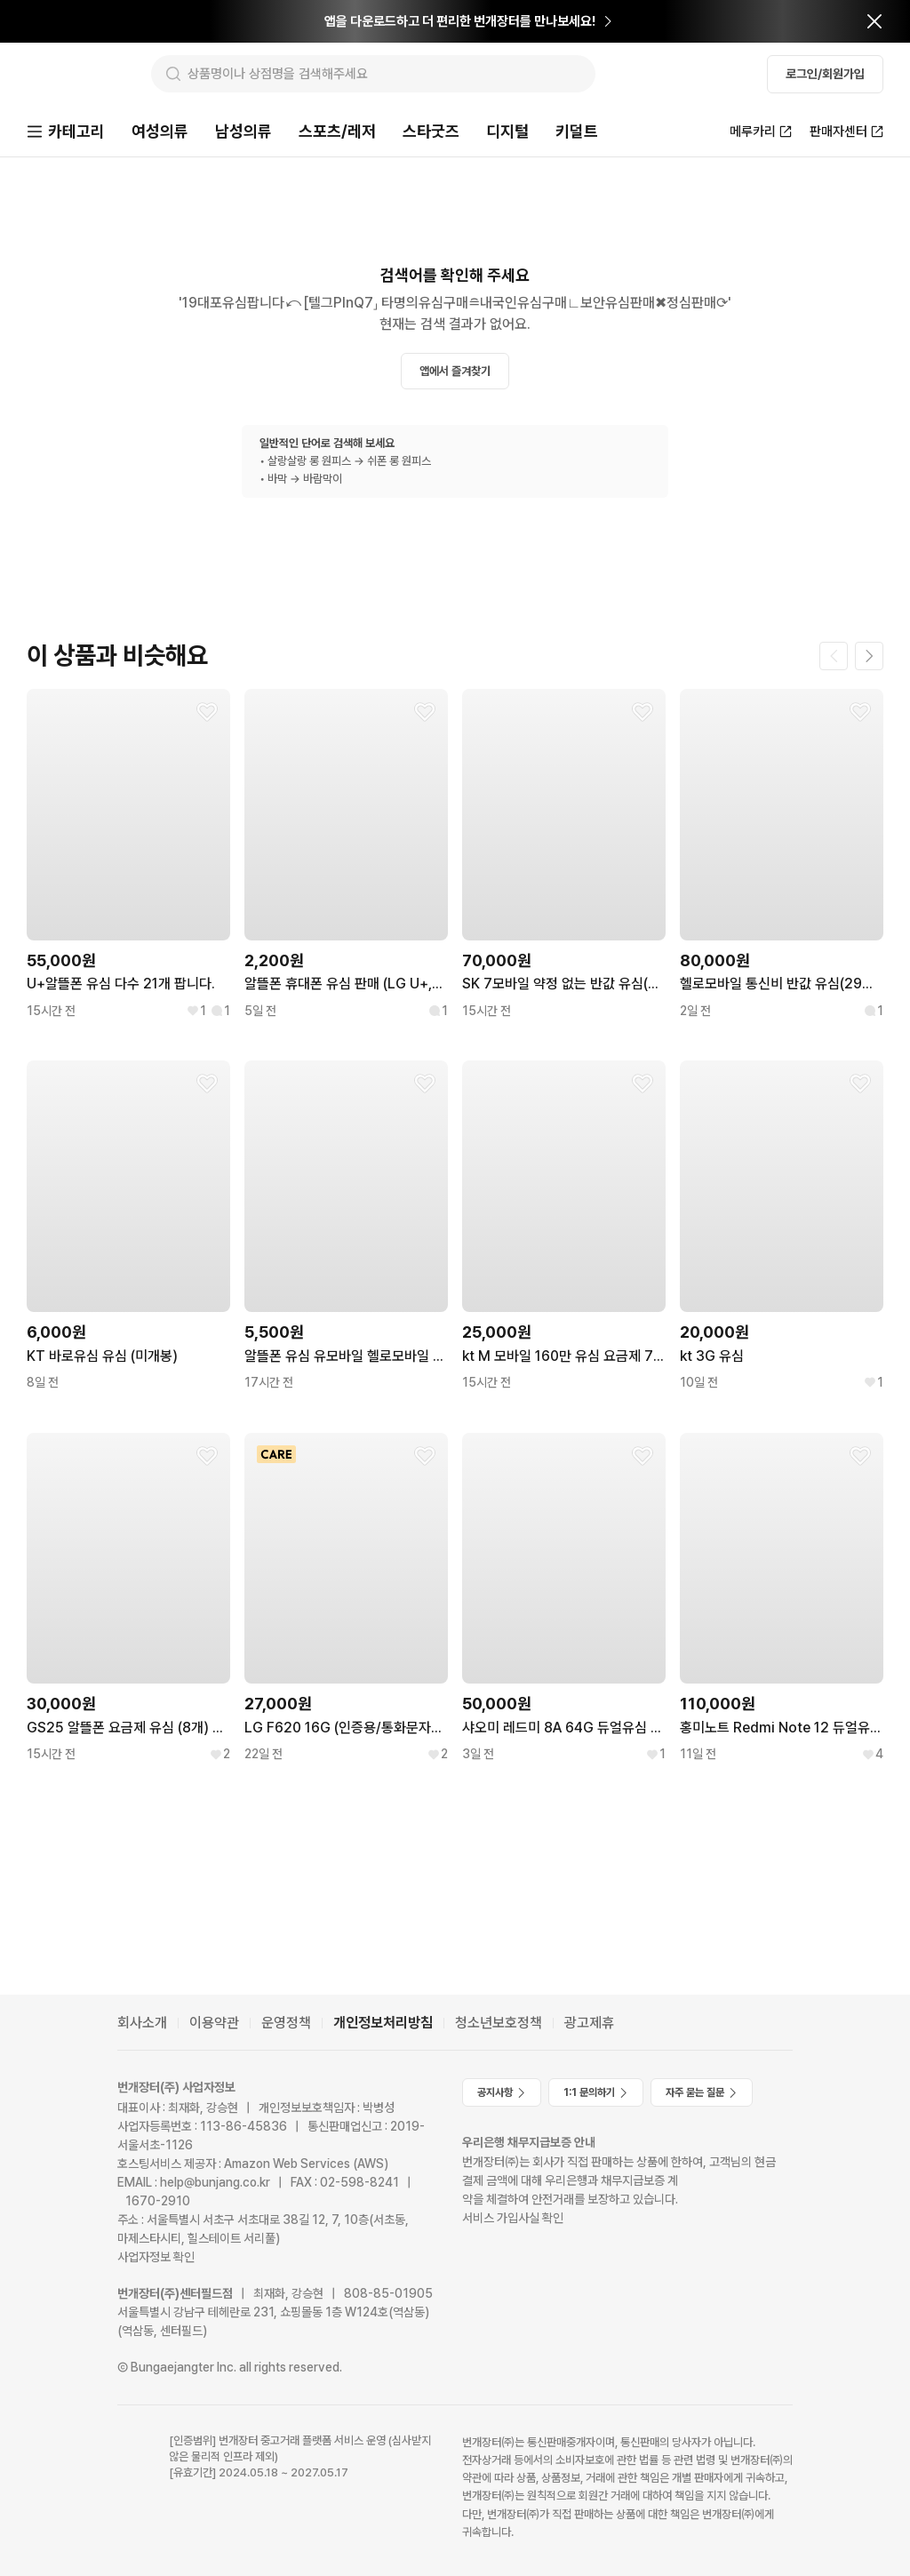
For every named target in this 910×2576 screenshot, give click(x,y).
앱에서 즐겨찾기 (455, 373)
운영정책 (286, 2022)
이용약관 (214, 2022)
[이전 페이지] (833, 658)
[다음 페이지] (869, 658)
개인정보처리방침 (383, 2022)
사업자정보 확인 (156, 2257)
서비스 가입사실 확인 (512, 2218)
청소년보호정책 (498, 2022)
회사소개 (142, 2022)
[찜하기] (207, 714)
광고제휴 (589, 2022)
